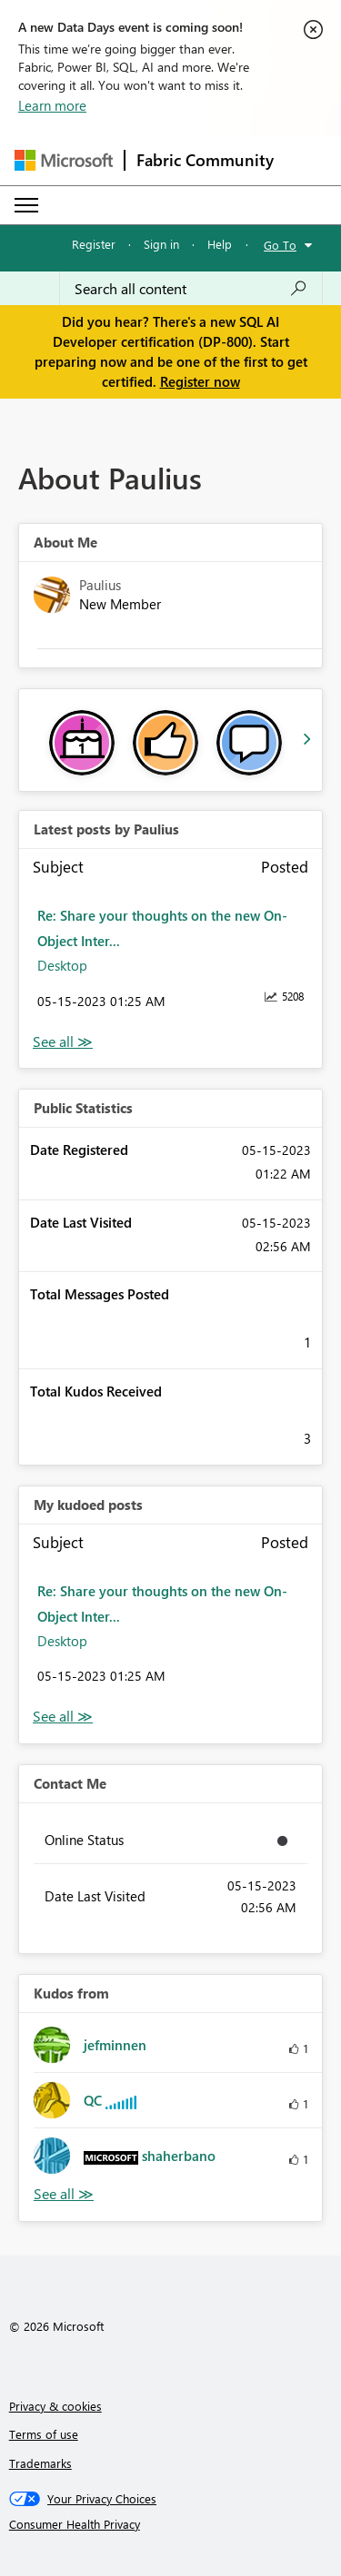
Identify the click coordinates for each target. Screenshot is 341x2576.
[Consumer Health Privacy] (171, 2524)
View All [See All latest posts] (63, 1041)
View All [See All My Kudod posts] (63, 1716)
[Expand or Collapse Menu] (26, 205)
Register (93, 244)
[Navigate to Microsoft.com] (64, 160)
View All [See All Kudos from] (64, 2194)
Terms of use (43, 2434)
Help (219, 244)
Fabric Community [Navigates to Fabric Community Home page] (205, 160)
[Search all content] (191, 288)
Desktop (62, 965)
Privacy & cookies (55, 2405)
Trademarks (40, 2463)
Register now (200, 381)
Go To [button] (280, 244)
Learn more (52, 105)
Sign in (161, 244)
